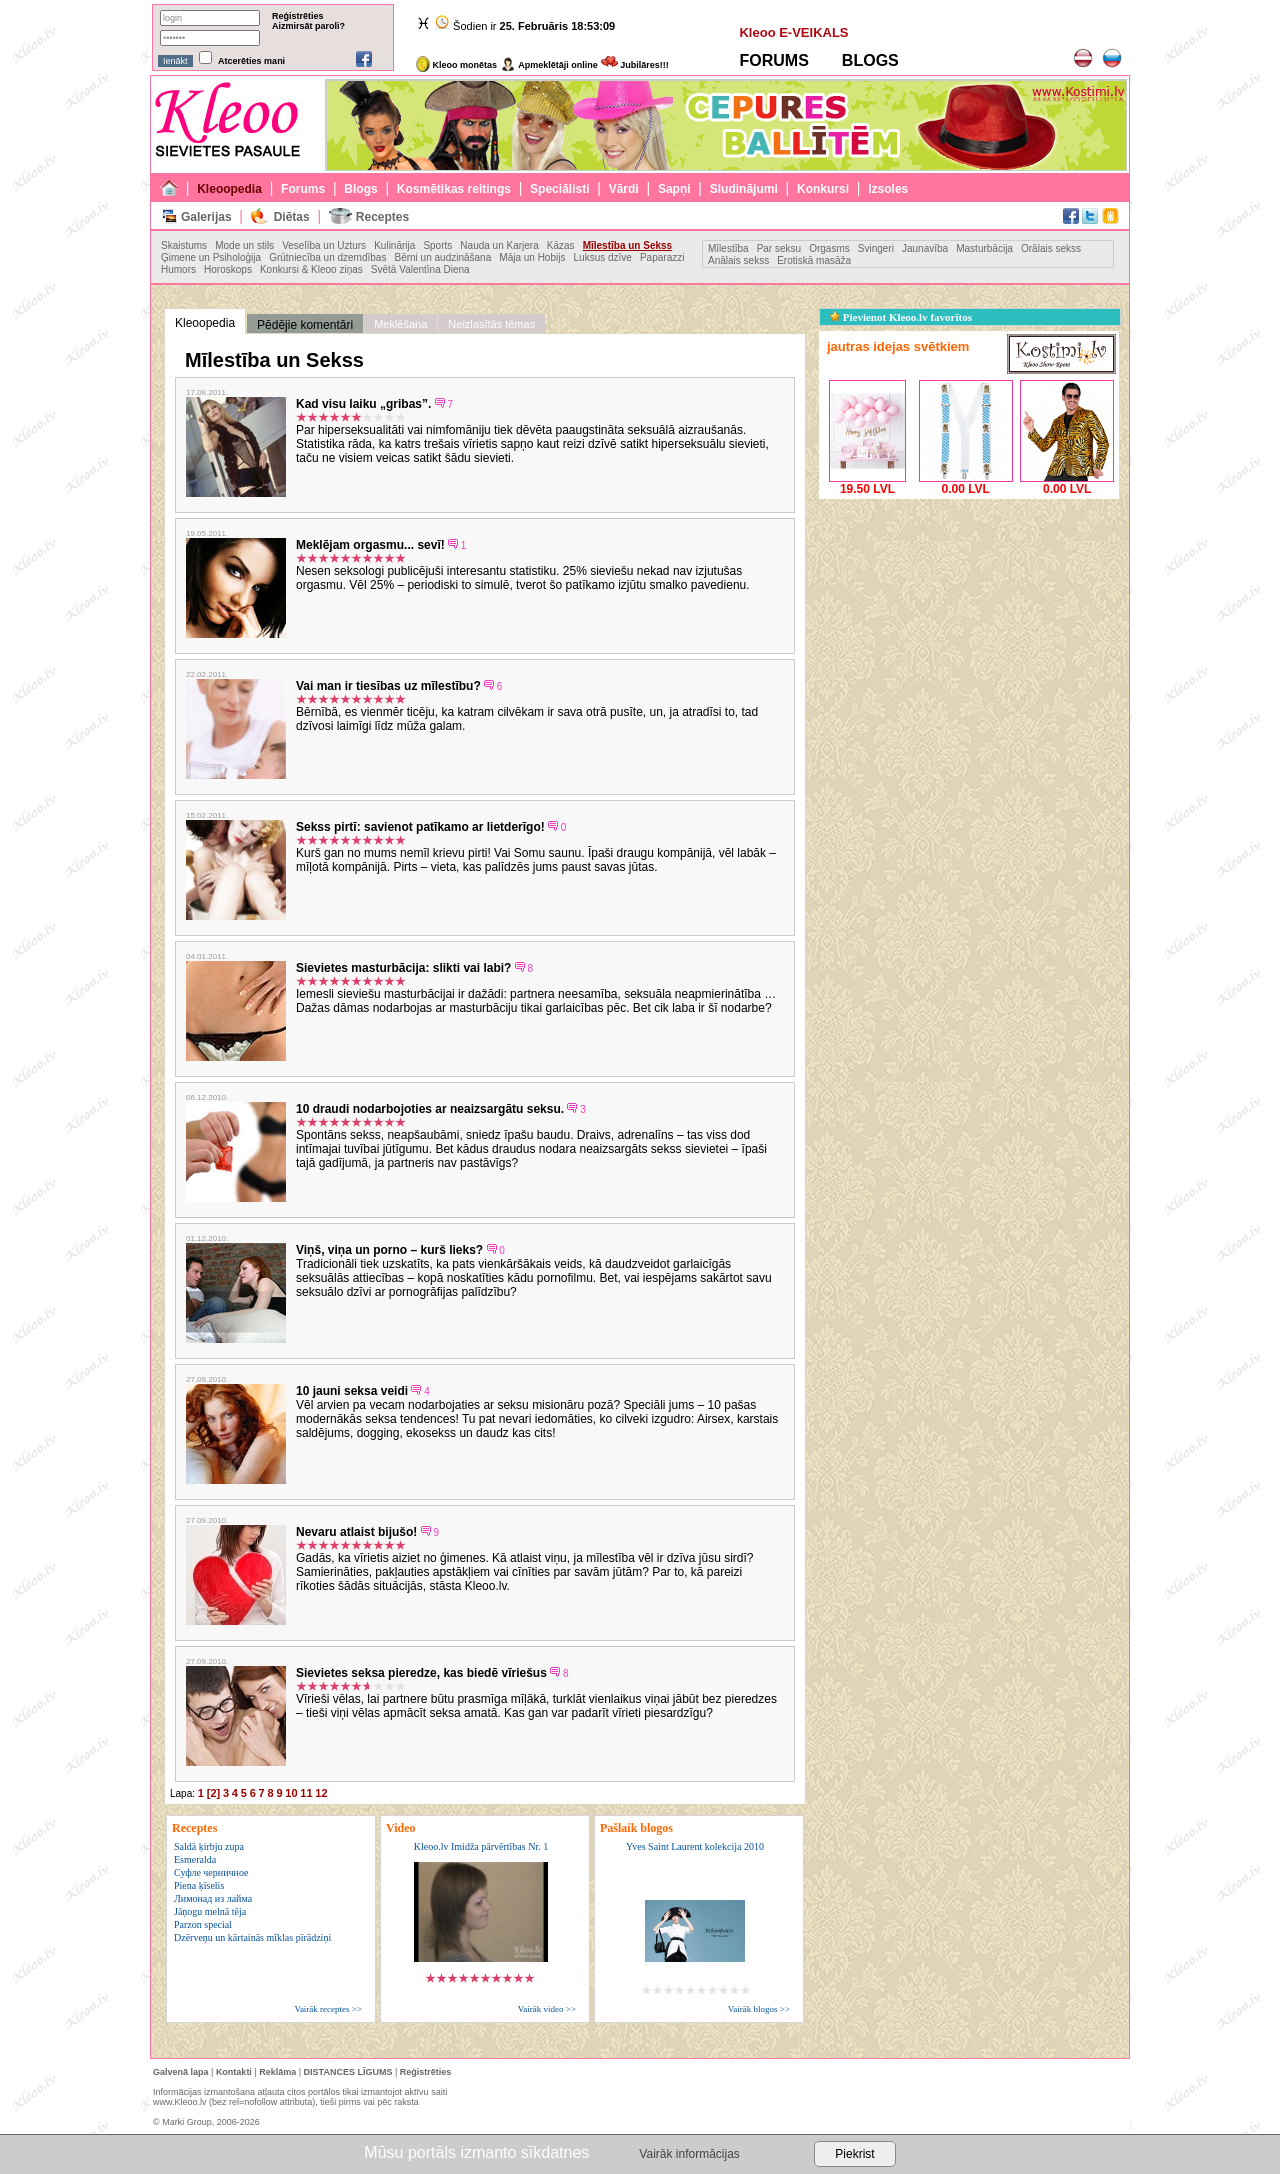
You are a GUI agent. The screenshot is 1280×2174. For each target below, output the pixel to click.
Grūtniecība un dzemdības (327, 257)
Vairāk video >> (547, 2009)
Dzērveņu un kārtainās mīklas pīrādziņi (252, 1937)
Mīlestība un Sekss (627, 245)
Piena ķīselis (199, 1885)
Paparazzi (662, 257)
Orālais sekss (1051, 248)
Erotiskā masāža (814, 260)
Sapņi (674, 189)
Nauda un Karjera (499, 245)
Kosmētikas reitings (454, 189)
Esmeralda (195, 1859)
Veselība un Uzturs (324, 245)
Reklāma (277, 2072)
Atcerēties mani (251, 61)
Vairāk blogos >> (759, 2009)
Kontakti (234, 2072)
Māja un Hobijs (532, 257)
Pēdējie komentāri (305, 325)
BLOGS (870, 60)
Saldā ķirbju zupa (209, 1846)
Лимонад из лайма (213, 1898)
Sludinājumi (744, 189)
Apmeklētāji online (549, 65)
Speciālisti (559, 189)
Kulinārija (394, 245)
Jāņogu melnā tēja (210, 1911)
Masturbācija (984, 248)
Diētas (292, 217)
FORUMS (773, 60)
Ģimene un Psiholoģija (211, 257)
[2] (213, 1793)
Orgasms (829, 248)
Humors (178, 269)
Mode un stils (244, 245)
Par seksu (779, 248)
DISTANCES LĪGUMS (348, 2072)
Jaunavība (925, 248)
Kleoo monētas (456, 65)
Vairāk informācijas (689, 2154)
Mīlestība (728, 248)
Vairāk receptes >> (328, 2009)
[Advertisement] (969, 629)
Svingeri (876, 248)
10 (291, 1793)
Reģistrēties (298, 16)
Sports (437, 245)
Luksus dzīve (603, 257)
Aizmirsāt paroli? (308, 26)
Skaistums (184, 245)
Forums (303, 189)
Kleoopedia (229, 189)
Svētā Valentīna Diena (420, 269)
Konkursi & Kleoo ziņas (311, 269)
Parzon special (203, 1924)
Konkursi (823, 189)
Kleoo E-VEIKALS (793, 32)
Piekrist (854, 2154)
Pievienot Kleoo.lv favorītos (901, 317)
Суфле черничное (211, 1872)
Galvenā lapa (181, 2072)
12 (321, 1793)
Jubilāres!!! (635, 65)
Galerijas (206, 217)
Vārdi (624, 189)
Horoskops (228, 269)
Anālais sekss (738, 260)
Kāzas (561, 245)
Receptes (382, 217)
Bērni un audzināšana (442, 257)
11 (306, 1793)
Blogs (360, 189)
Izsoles (888, 189)
